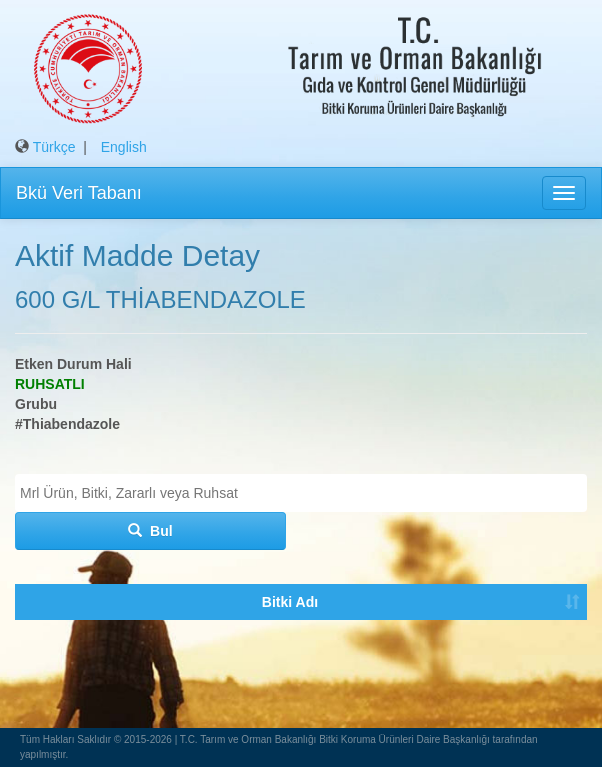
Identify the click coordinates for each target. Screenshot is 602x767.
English (124, 147)
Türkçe (54, 147)
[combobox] (301, 493)
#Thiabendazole (67, 424)
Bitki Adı (39, 642)
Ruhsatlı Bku (237, 642)
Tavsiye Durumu (333, 642)
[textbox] (306, 493)
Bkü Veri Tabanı (79, 193)
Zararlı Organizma (132, 642)
